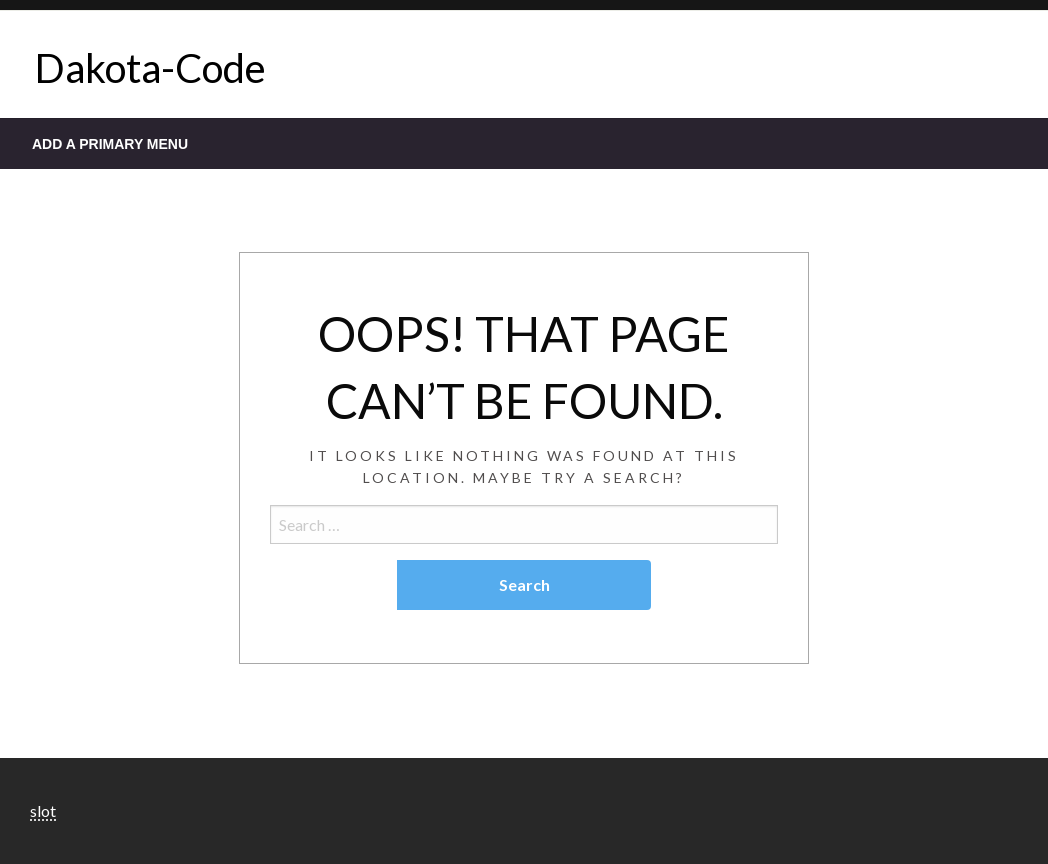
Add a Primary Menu (110, 144)
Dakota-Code (150, 68)
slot (43, 810)
